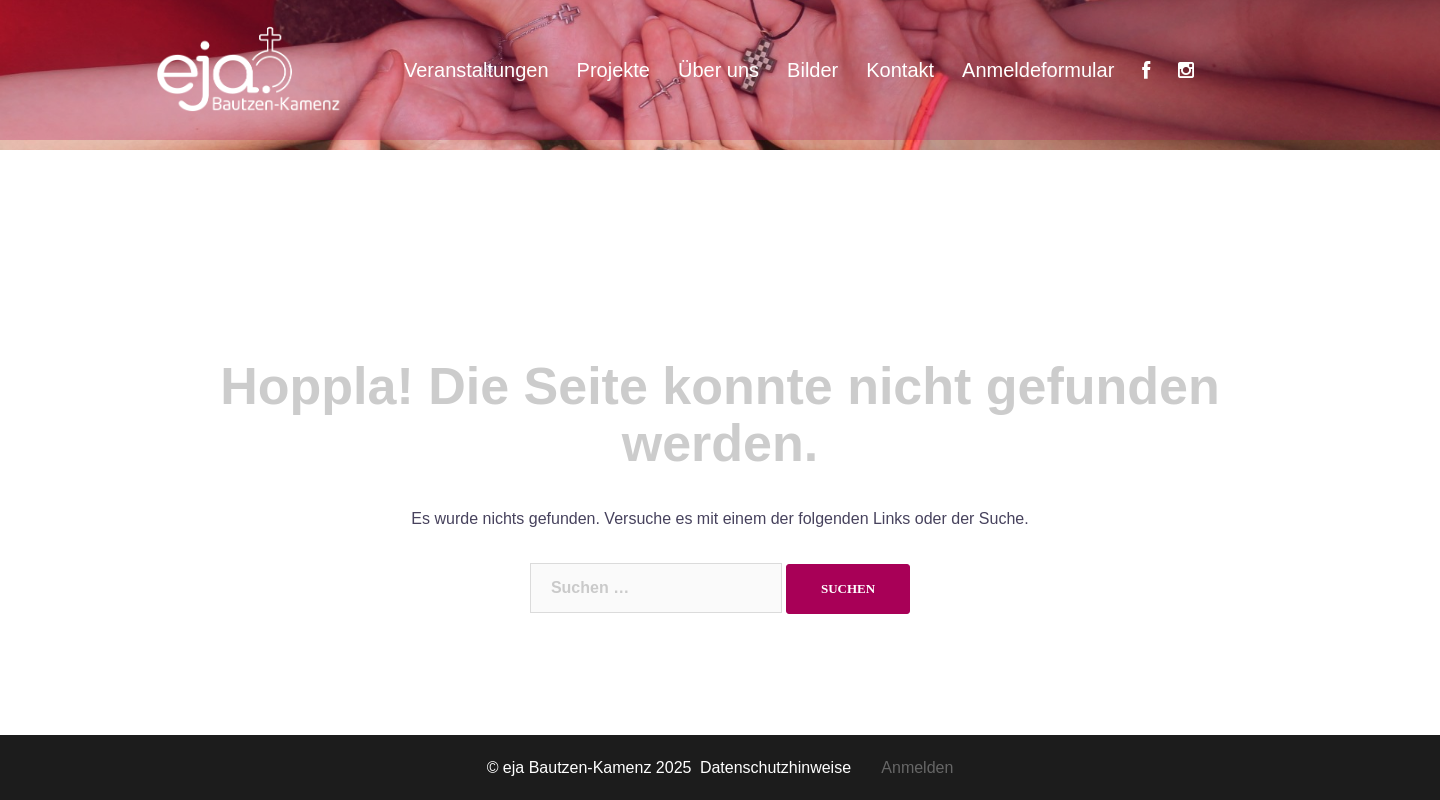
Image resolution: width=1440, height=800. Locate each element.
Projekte (613, 70)
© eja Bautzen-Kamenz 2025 (591, 767)
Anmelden (917, 767)
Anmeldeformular (1038, 70)
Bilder (812, 70)
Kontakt (900, 70)
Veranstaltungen (476, 70)
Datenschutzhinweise (790, 767)
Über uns (718, 70)
